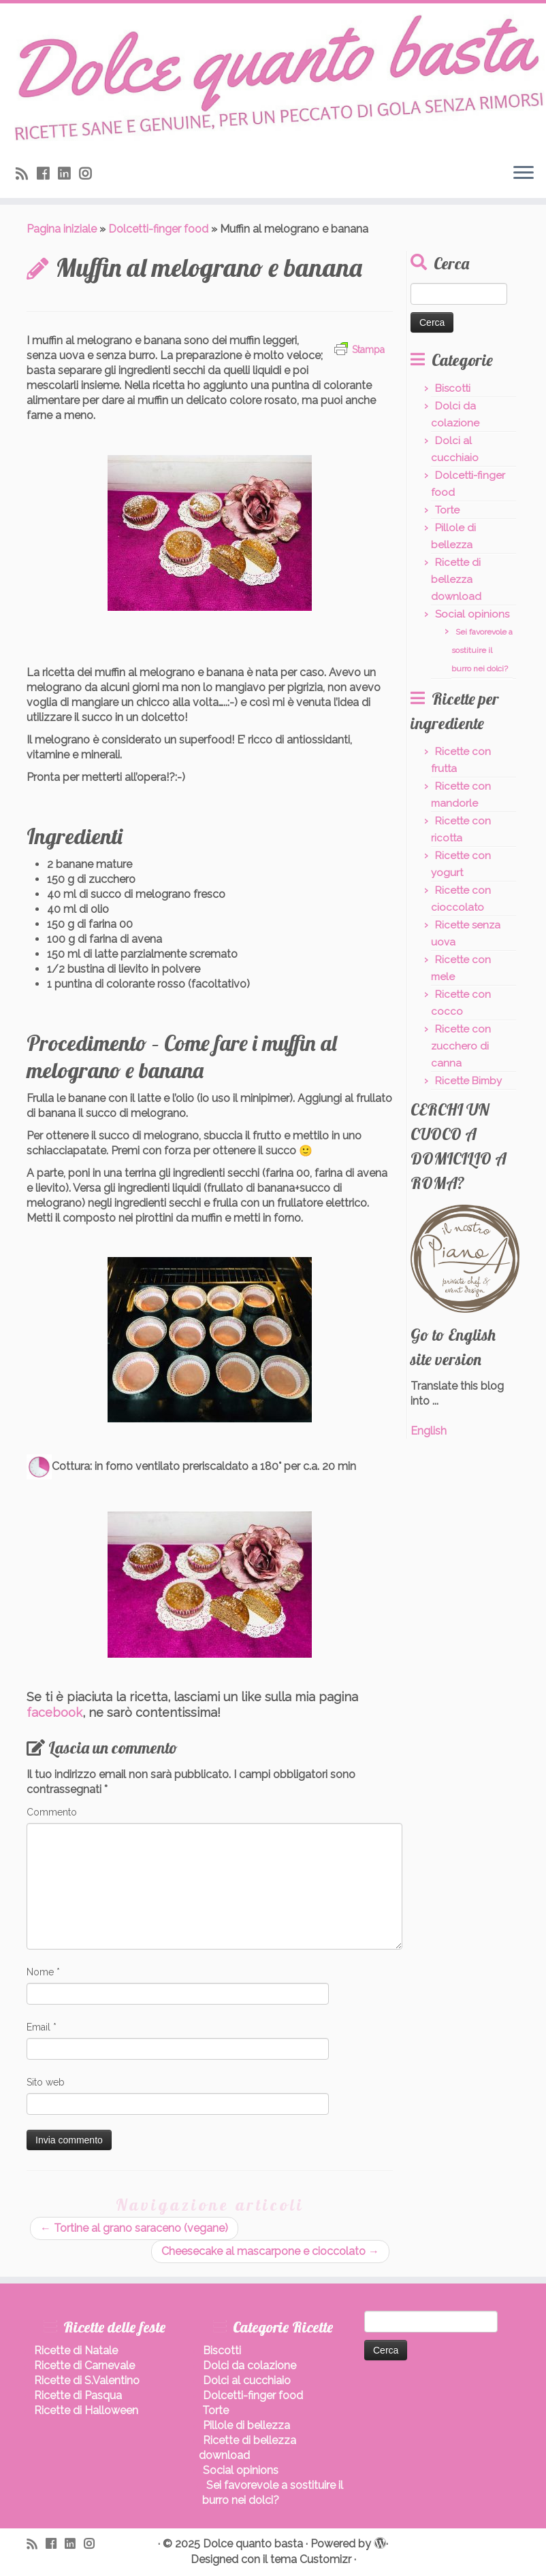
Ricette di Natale (76, 2350)
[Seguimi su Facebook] (47, 173)
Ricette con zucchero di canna (461, 1046)
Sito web (46, 2082)
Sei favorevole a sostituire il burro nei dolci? (482, 650)
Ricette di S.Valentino (87, 2380)
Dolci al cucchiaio (247, 2380)
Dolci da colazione (249, 2365)
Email (42, 2027)
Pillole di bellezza (246, 2425)
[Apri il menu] (523, 173)
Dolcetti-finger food (158, 228)
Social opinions (472, 614)
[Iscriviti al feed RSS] (26, 173)
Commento (52, 1812)
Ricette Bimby (468, 1081)
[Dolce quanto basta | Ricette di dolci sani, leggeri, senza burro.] (273, 78)
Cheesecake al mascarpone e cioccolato (270, 2251)
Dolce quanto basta (253, 2543)
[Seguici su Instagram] (89, 173)
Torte (447, 510)
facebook (54, 1712)
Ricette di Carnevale (84, 2365)
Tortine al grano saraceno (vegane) (134, 2228)
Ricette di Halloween (86, 2410)
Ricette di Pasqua (78, 2395)
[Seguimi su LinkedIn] (68, 173)
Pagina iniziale (62, 228)
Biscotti (452, 388)
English (429, 1430)
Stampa (359, 349)
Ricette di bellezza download (456, 579)
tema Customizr (310, 2559)
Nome (43, 1972)
